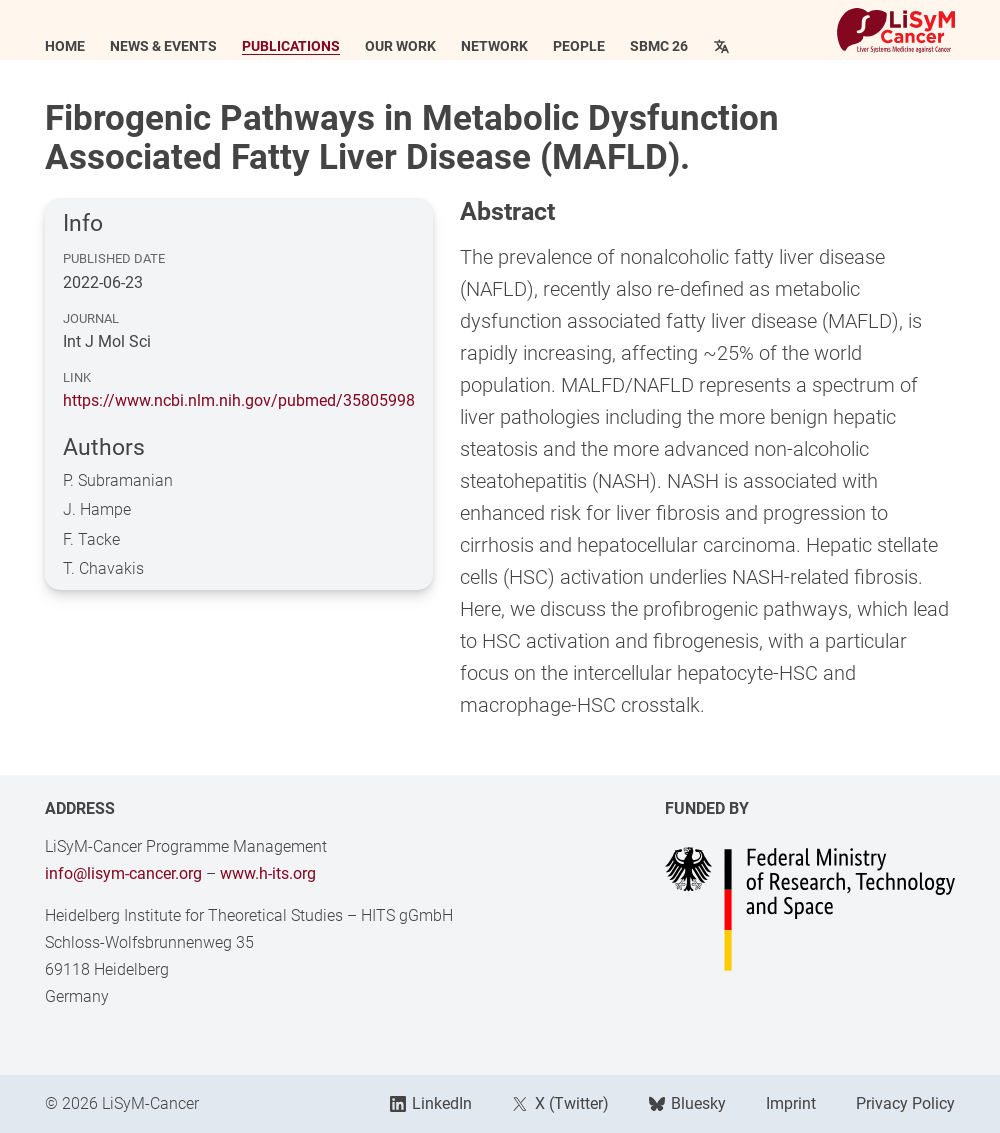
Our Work (400, 47)
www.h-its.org (268, 873)
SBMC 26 (659, 47)
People (579, 47)
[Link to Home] (896, 30)
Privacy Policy (905, 1103)
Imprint (791, 1103)
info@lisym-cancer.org (123, 873)
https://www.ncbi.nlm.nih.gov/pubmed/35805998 (239, 400)
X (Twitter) (560, 1103)
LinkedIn (431, 1103)
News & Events (163, 47)
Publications (291, 47)
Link (77, 377)
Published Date (114, 258)
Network (494, 47)
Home (65, 47)
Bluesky (687, 1103)
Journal (91, 318)
